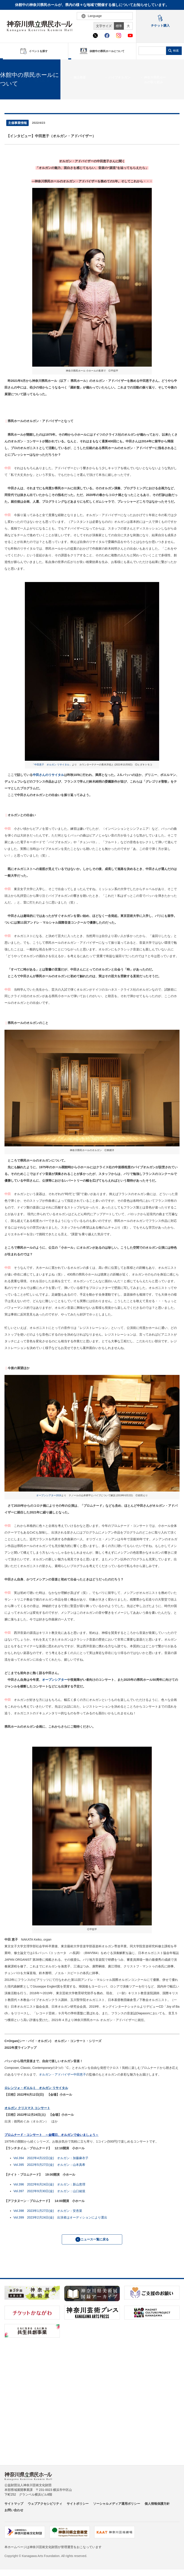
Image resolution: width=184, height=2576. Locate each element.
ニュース (24, 96)
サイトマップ (13, 2506)
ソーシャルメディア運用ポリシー (116, 2506)
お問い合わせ (13, 2513)
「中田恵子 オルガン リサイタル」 (52, 764)
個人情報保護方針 (157, 2506)
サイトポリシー (78, 2506)
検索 (176, 50)
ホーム (11, 96)
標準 (119, 26)
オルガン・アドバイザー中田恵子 (62, 2074)
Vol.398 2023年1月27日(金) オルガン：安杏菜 (47, 2211)
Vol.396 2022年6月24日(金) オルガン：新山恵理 (49, 2184)
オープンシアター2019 (48, 1495)
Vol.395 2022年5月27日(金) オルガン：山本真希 (49, 2164)
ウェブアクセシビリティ (45, 2506)
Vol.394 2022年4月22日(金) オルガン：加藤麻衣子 (50, 2158)
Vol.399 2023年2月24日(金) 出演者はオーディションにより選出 (60, 2217)
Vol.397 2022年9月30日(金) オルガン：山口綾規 (49, 2191)
